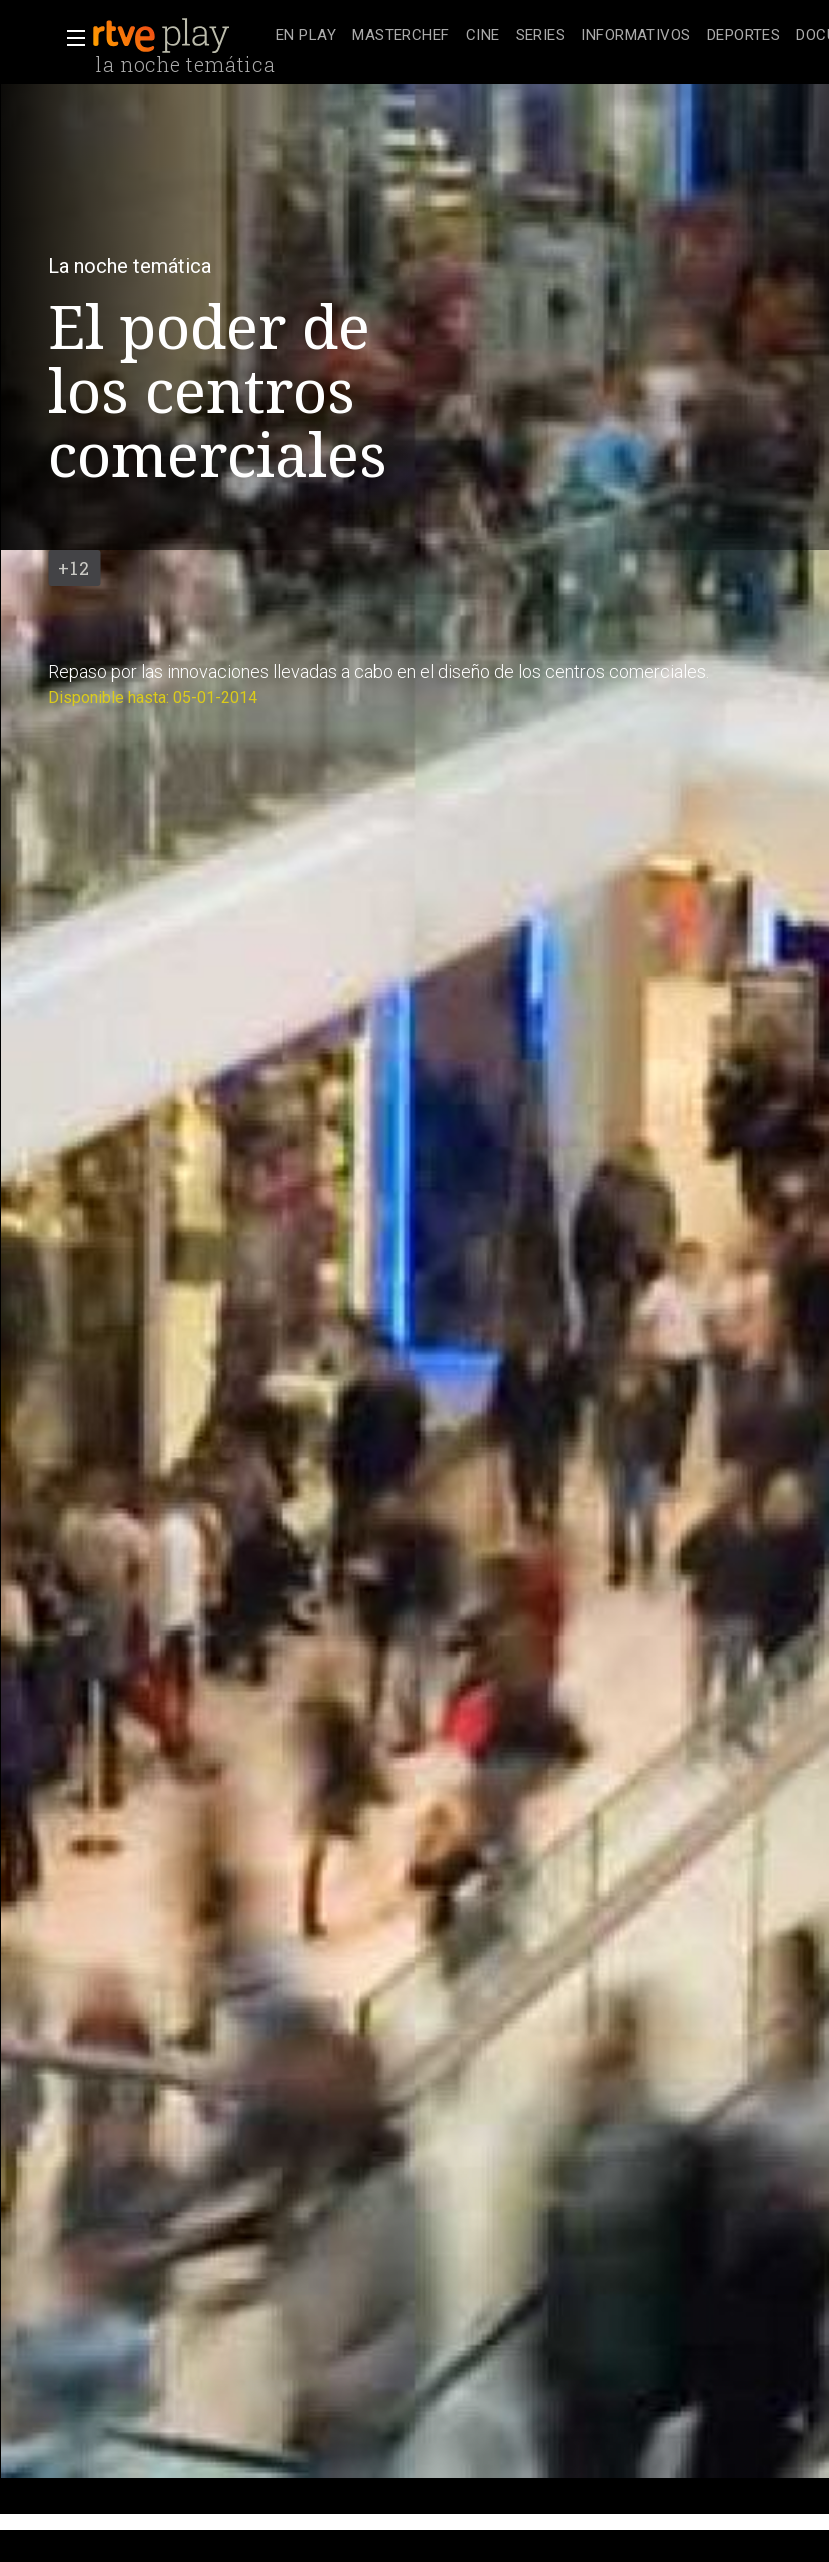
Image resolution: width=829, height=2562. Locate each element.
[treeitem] (306, 36)
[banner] (180, 36)
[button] (70, 38)
